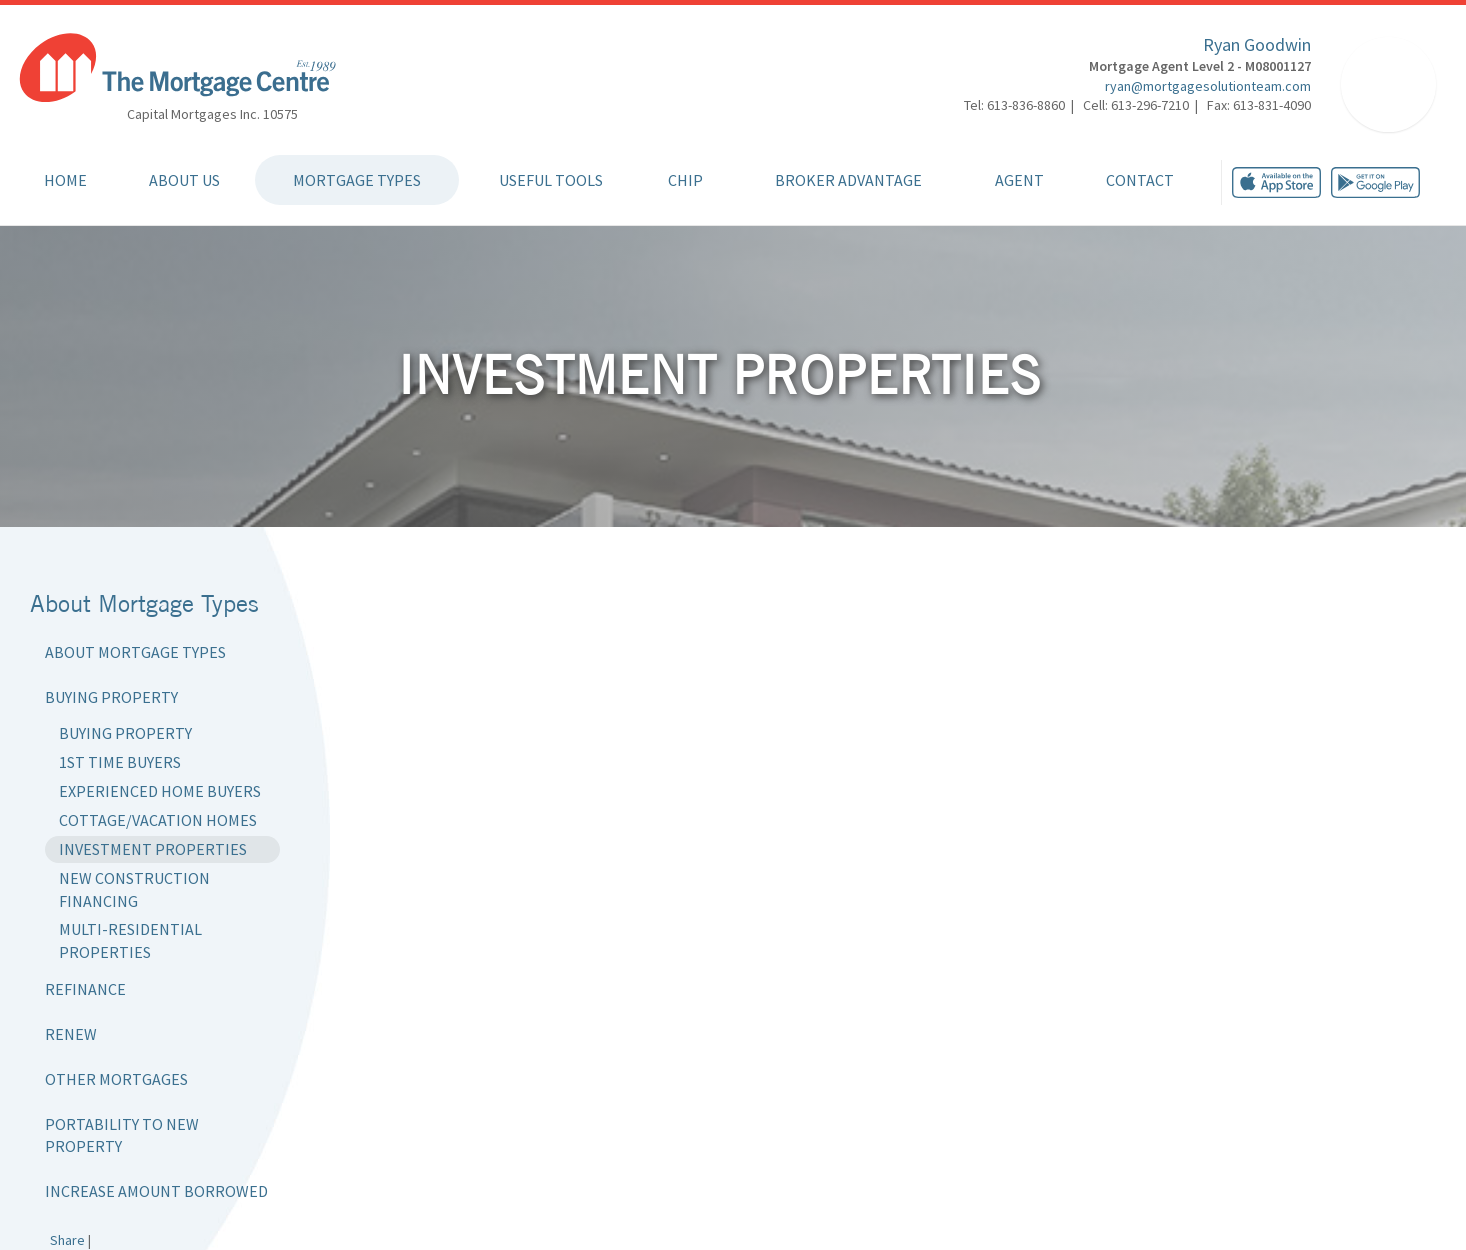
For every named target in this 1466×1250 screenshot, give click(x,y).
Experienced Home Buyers (160, 791)
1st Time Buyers (120, 762)
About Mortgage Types (135, 652)
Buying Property (111, 697)
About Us (184, 180)
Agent (1019, 180)
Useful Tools (551, 180)
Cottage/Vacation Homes (158, 820)
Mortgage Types (357, 180)
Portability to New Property (122, 1135)
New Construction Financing (134, 889)
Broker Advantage (848, 180)
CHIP (685, 180)
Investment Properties (153, 849)
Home (65, 180)
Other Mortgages (116, 1079)
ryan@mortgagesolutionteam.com (1208, 86)
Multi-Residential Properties (130, 940)
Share (67, 1240)
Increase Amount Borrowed (156, 1191)
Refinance (85, 989)
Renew (71, 1034)
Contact (1140, 180)
